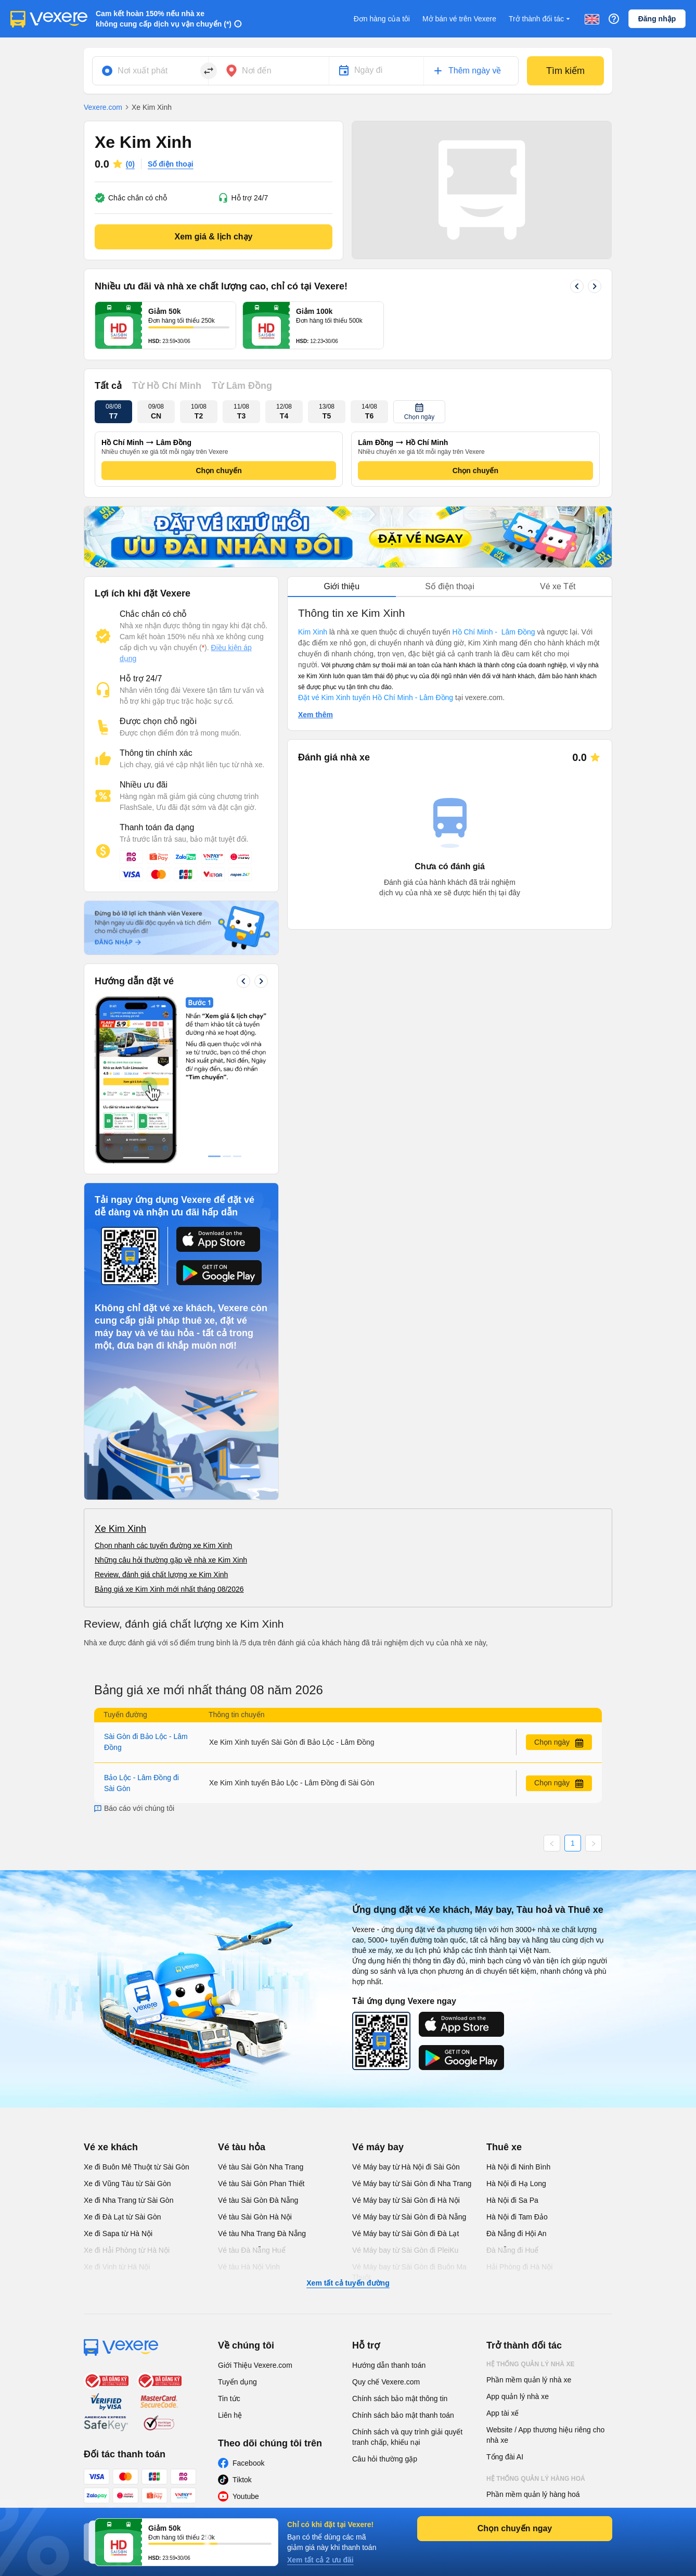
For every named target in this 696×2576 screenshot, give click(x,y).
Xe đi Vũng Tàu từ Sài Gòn (127, 2027)
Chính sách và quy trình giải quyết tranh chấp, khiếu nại (407, 2281)
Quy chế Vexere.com (386, 2226)
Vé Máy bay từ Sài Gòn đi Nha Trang (411, 2027)
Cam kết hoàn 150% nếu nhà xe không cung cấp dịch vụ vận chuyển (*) (163, 18)
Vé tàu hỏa (241, 1991)
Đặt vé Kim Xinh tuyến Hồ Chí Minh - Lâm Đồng (376, 697)
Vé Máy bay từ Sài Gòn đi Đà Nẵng (409, 2061)
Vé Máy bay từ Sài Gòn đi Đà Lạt (405, 2077)
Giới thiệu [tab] (341, 586)
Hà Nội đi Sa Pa (512, 2044)
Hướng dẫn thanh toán (389, 2209)
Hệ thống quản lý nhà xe (530, 2208)
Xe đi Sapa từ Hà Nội (118, 2077)
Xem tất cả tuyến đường (347, 2127)
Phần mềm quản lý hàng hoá (533, 2338)
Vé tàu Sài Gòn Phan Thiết (261, 2027)
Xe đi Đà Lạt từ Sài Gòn (122, 2061)
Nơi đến (257, 70)
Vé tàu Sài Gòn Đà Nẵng (258, 2044)
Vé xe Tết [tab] (557, 586)
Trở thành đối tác (540, 19)
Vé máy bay (378, 1991)
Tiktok (242, 2323)
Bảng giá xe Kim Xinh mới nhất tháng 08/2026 (169, 1433)
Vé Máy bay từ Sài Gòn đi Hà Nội (406, 2044)
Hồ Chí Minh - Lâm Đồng (493, 632)
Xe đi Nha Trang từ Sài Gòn (128, 2044)
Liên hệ (230, 2259)
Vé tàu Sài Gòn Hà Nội (255, 2061)
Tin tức (229, 2242)
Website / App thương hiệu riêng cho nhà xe (545, 2278)
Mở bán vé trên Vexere (459, 19)
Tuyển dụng (237, 2226)
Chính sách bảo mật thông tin (399, 2242)
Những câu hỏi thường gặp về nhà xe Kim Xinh (171, 1404)
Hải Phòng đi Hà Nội (519, 2111)
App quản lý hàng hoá (521, 2355)
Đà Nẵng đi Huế (512, 2094)
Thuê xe (504, 1991)
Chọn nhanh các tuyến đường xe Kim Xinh (163, 1389)
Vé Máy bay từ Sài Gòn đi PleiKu (405, 2094)
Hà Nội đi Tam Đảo (517, 2061)
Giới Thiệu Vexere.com (255, 2209)
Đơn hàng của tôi (382, 19)
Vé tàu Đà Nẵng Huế (252, 2094)
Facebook (248, 2307)
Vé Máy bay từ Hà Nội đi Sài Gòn (406, 2011)
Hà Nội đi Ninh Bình (518, 2011)
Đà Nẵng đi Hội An (516, 2077)
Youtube (246, 2340)
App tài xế (502, 2257)
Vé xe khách (111, 1991)
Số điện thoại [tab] (449, 586)
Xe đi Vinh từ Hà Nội (117, 2111)
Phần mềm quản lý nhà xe (528, 2223)
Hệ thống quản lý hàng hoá (535, 2322)
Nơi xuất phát (142, 70)
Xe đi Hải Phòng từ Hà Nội (127, 2094)
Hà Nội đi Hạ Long (516, 2027)
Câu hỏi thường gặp (384, 2303)
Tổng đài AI (504, 2300)
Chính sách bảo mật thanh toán (403, 2259)
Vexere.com (103, 107)
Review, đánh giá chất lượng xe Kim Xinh (161, 1418)
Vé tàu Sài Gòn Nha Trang (260, 2011)
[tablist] (450, 587)
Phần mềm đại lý (513, 2371)
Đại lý (496, 2393)
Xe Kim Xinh (120, 1372)
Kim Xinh (312, 632)
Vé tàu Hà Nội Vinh (249, 2111)
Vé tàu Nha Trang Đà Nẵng (262, 2077)
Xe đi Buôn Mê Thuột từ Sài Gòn (136, 2011)
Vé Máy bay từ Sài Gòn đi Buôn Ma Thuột (409, 2116)
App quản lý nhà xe (517, 2240)
